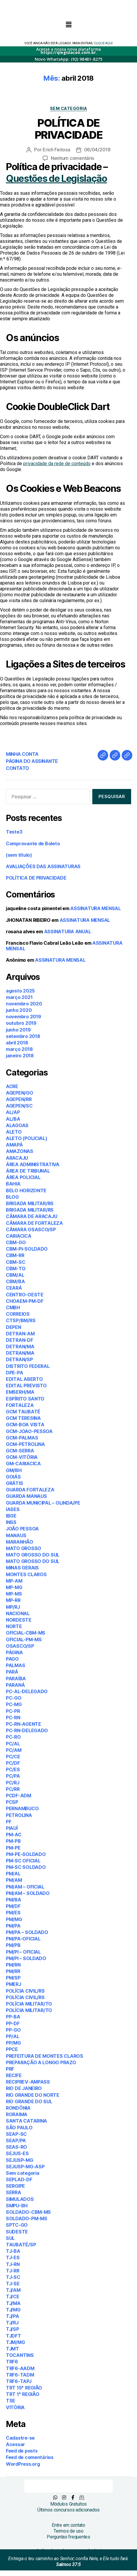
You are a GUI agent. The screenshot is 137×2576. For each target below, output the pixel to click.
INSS (11, 1522)
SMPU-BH (17, 2206)
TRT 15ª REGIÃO (24, 2388)
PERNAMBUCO (22, 1808)
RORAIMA (16, 2114)
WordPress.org (23, 2464)
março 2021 (19, 997)
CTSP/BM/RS (20, 1320)
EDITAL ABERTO (24, 1379)
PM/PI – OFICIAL (23, 1952)
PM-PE (13, 1848)
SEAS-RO (16, 2147)
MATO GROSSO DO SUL (32, 1555)
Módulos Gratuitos (68, 2504)
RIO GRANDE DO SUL (29, 2101)
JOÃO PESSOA (22, 1529)
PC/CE (13, 1756)
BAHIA (13, 1184)
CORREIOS (18, 1314)
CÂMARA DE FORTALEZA (34, 1223)
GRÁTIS (14, 1483)
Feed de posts (22, 2451)
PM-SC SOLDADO (26, 1867)
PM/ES (13, 1913)
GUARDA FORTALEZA (30, 1490)
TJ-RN (13, 2264)
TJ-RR (12, 2271)
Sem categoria (68, 108)
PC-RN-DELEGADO (27, 1730)
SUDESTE (17, 2232)
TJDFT (13, 2336)
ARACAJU (17, 1158)
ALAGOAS (17, 1125)
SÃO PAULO (19, 2127)
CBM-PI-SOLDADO (27, 1249)
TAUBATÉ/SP (21, 2245)
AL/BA (13, 1119)
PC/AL (13, 1744)
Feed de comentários (30, 2457)
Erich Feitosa (56, 150)
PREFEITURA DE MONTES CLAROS (44, 2056)
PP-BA (13, 2017)
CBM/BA (15, 1281)
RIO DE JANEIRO (24, 2088)
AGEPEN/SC (19, 1106)
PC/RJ (12, 1783)
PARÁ (12, 1672)
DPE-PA (14, 1373)
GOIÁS (13, 1477)
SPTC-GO (17, 2225)
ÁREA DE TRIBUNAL (28, 1171)
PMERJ (13, 1984)
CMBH (13, 1307)
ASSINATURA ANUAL (67, 931)
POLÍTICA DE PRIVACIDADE (69, 128)
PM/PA (13, 1926)
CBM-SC (15, 1262)
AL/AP (13, 1112)
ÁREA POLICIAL (23, 1177)
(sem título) (19, 855)
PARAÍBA (16, 1678)
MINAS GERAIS (22, 1568)
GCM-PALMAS (22, 1438)
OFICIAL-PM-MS (24, 1639)
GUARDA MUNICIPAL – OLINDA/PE (43, 1503)
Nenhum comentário (72, 158)
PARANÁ (15, 1685)
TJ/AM (13, 2290)
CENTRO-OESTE (25, 1295)
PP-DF (13, 2023)
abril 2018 (17, 1043)
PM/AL (13, 1873)
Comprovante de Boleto (33, 843)
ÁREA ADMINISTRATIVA (32, 1164)
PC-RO (13, 1737)
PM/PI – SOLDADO (26, 1958)
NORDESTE (18, 1620)
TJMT (12, 2349)
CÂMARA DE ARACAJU (31, 1216)
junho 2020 (18, 1010)
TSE (10, 2401)
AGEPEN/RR (19, 1099)
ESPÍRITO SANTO (25, 1399)
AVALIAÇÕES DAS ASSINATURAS (43, 866)
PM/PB (13, 1945)
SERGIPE (15, 2186)
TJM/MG (15, 2342)
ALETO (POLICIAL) (26, 1138)
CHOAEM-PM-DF (25, 1301)
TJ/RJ (12, 2323)
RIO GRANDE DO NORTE (32, 2095)
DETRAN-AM (20, 1334)
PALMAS (15, 1665)
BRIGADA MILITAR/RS (30, 1203)
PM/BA (13, 1900)
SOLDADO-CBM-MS (28, 2212)
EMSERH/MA (20, 1392)
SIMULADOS (20, 2199)
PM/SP (13, 1978)
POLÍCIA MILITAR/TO (29, 2004)
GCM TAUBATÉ (23, 1412)
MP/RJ (13, 1607)
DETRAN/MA (20, 1346)
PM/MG (14, 1919)
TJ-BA (13, 2251)
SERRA (13, 2192)
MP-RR (13, 1600)
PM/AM (14, 1880)
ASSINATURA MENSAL (95, 908)
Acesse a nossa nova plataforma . (68, 51)
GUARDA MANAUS (26, 1496)
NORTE (14, 1626)
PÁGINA (14, 1652)
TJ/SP (12, 2329)
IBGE (11, 1516)
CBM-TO (15, 1268)
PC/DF (13, 1763)
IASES (13, 1509)
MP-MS (14, 1594)
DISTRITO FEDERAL (28, 1366)
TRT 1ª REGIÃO (22, 2394)
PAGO (12, 1659)
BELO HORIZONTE (26, 1190)
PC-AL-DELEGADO (27, 1691)
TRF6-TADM (20, 2375)
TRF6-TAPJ (18, 2381)
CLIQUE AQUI (103, 43)
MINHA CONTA (22, 754)
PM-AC (13, 1834)
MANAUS (16, 1535)
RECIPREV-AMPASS (28, 2082)
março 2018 (19, 1049)
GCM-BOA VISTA (25, 1424)
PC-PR (13, 1711)
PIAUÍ (12, 1828)
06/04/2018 (97, 150)
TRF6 (12, 2362)
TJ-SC (13, 2277)
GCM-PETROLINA (25, 1444)
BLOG (12, 1197)
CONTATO (17, 768)
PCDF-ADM (18, 1795)
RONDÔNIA (18, 2108)
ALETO (14, 1132)
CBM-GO (16, 1242)
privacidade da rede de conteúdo (57, 463)
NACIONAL (18, 1613)
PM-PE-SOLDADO (26, 1854)
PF (8, 1822)
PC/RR (13, 1789)
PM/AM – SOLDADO (28, 1893)
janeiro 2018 (20, 1055)
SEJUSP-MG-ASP (25, 2166)
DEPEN (13, 1327)
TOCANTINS (20, 2355)
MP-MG (14, 1587)
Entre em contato (68, 2525)
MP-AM (14, 1581)
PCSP (12, 1802)
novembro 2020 (24, 1004)
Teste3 (14, 832)
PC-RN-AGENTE (23, 1724)
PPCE (12, 2049)
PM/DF (13, 1906)
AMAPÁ (14, 1145)
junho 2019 (18, 1030)
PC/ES (13, 1769)
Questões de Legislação (56, 178)
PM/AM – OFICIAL (25, 1887)
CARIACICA (18, 1236)
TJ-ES (13, 2257)
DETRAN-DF (19, 1340)
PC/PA (13, 1776)
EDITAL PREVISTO (26, 1385)
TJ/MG (13, 2310)
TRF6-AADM (20, 2368)
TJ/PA (12, 2316)
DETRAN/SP (19, 1359)
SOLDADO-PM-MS (26, 2218)
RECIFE (13, 2075)
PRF (10, 2069)
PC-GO (13, 1698)
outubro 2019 (21, 1023)
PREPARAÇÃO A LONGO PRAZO (41, 2062)
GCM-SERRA (20, 1451)
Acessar (15, 2444)
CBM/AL (15, 1275)
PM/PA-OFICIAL (23, 1939)
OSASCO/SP (20, 1646)
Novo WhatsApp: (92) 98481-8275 (68, 59)
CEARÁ (14, 1288)
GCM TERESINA (23, 1418)
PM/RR (13, 1971)
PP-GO (13, 2030)
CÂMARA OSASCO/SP (31, 1229)
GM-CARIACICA (23, 1463)
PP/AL (12, 2036)
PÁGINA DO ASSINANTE (32, 761)
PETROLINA (19, 1815)
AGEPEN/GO (19, 1093)
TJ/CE (12, 2296)
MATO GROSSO (23, 1548)
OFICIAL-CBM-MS (25, 1633)
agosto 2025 (20, 991)
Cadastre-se (20, 2438)
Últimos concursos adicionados (68, 2510)
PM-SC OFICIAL (23, 1861)
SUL (10, 2238)
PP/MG (13, 2043)
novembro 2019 (23, 1016)
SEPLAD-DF (19, 2179)
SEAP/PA (16, 2140)
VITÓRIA (15, 2407)
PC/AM (13, 1750)
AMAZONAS (19, 1151)
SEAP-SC (16, 2134)
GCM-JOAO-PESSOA (29, 1431)
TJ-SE (13, 2284)
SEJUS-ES (17, 2153)
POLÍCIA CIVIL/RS (25, 1991)
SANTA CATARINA (26, 2121)
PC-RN (13, 1717)
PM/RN (13, 1965)
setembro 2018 (23, 1036)
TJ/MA (13, 2303)
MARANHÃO (19, 1542)
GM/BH (14, 1470)
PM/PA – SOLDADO (27, 1932)
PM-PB (13, 1841)
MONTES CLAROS (26, 1574)
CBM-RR (15, 1255)
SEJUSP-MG (19, 2160)
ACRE (12, 1086)
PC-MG (14, 1704)
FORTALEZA (20, 1405)
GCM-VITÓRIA (22, 1457)
